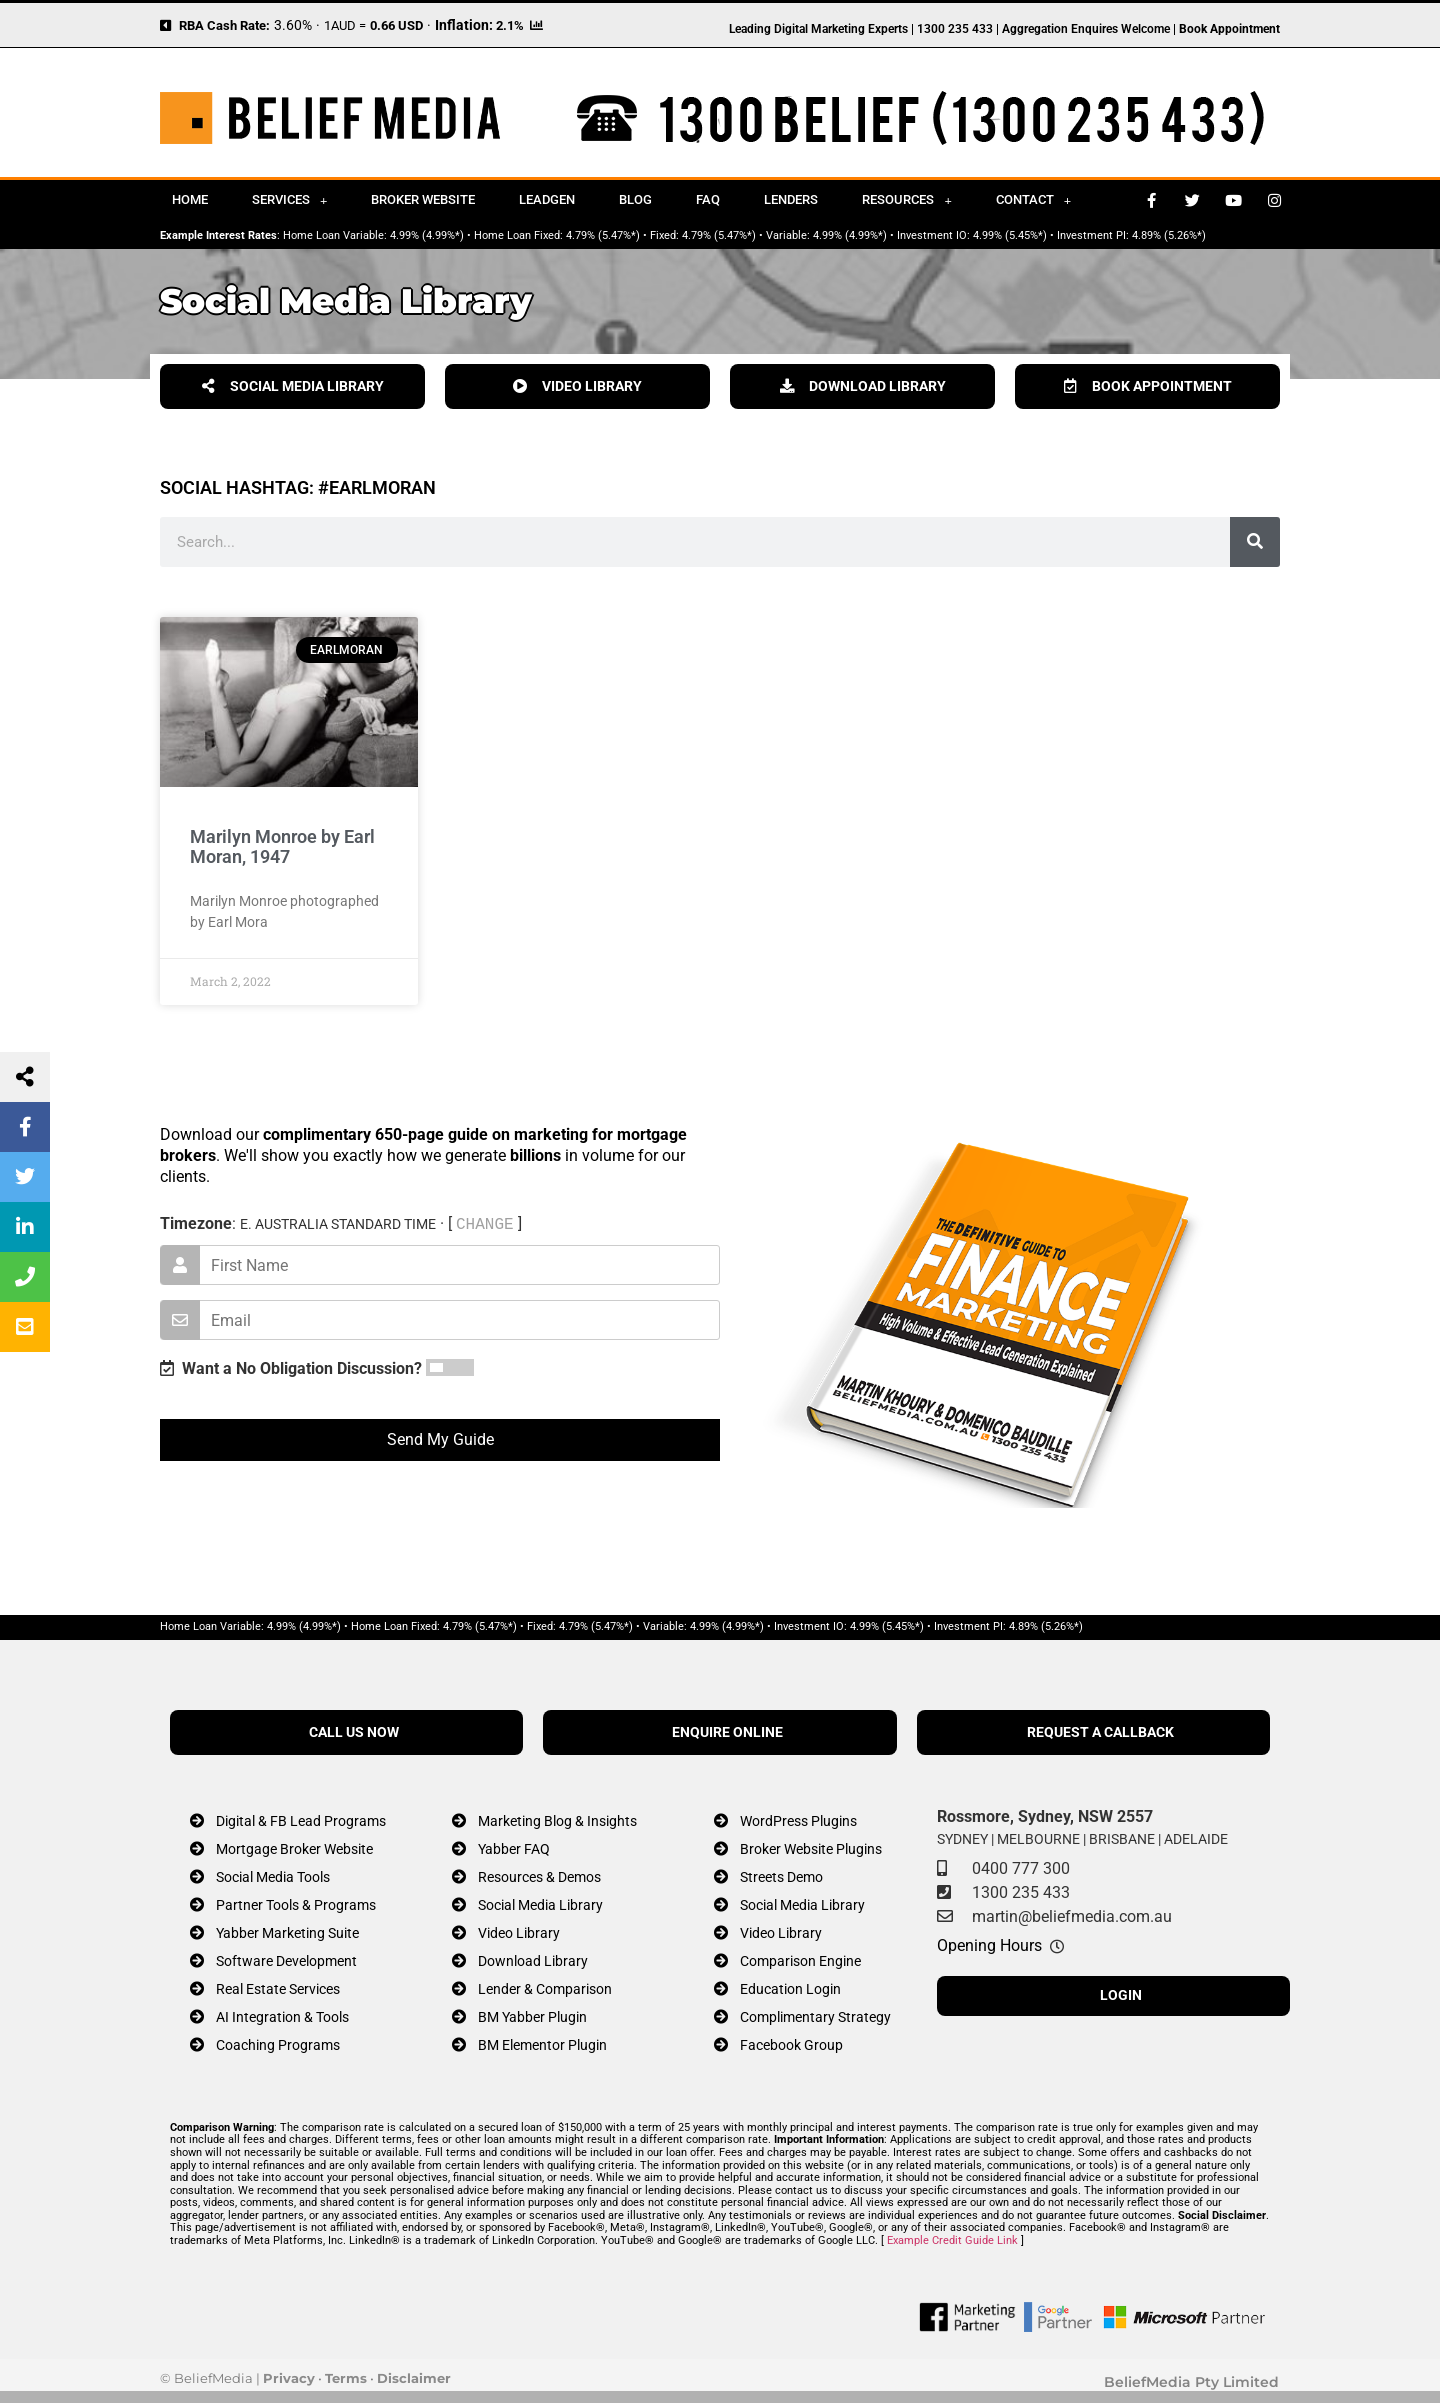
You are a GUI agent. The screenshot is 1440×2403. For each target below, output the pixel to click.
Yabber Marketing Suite (287, 1933)
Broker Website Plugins (811, 1849)
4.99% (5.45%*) (1010, 235)
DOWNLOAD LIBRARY (863, 386)
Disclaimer (414, 2378)
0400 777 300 (1021, 1868)
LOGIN (1121, 1995)
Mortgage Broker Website (294, 1849)
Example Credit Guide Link (952, 2240)
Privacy (289, 2378)
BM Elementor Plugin (542, 2045)
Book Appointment (1229, 29)
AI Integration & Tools (282, 2017)
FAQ (708, 199)
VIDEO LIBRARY (577, 386)
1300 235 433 (1021, 1892)
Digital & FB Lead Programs (301, 1821)
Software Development (286, 1961)
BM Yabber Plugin (532, 2017)
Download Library (533, 1961)
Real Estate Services (278, 1989)
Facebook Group (791, 2045)
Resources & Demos (539, 1877)
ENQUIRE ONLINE (727, 1732)
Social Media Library (540, 1905)
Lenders (791, 199)
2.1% (510, 25)
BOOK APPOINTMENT (1148, 386)
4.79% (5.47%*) (603, 235)
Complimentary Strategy (815, 2017)
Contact (1033, 200)
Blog (635, 199)
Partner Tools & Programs (296, 1905)
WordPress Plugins (798, 1821)
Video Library (519, 1933)
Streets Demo (781, 1877)
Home (190, 199)
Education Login (790, 1989)
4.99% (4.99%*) (427, 235)
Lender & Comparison (545, 1989)
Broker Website (423, 199)
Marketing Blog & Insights (557, 1821)
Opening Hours (989, 1945)
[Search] (1255, 542)
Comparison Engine (800, 1961)
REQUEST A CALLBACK (1100, 1732)
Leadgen (547, 199)
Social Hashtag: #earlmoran (298, 487)
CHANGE (485, 1224)
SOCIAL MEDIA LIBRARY (293, 386)
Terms (346, 2378)
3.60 (288, 25)
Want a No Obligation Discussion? (291, 1368)
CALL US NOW (354, 1732)
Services (289, 200)
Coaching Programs (278, 2045)
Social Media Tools (273, 1877)
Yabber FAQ (514, 1849)
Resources (906, 200)
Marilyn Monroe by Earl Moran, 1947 (282, 846)
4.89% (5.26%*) (1169, 235)
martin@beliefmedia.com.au (1072, 1916)
